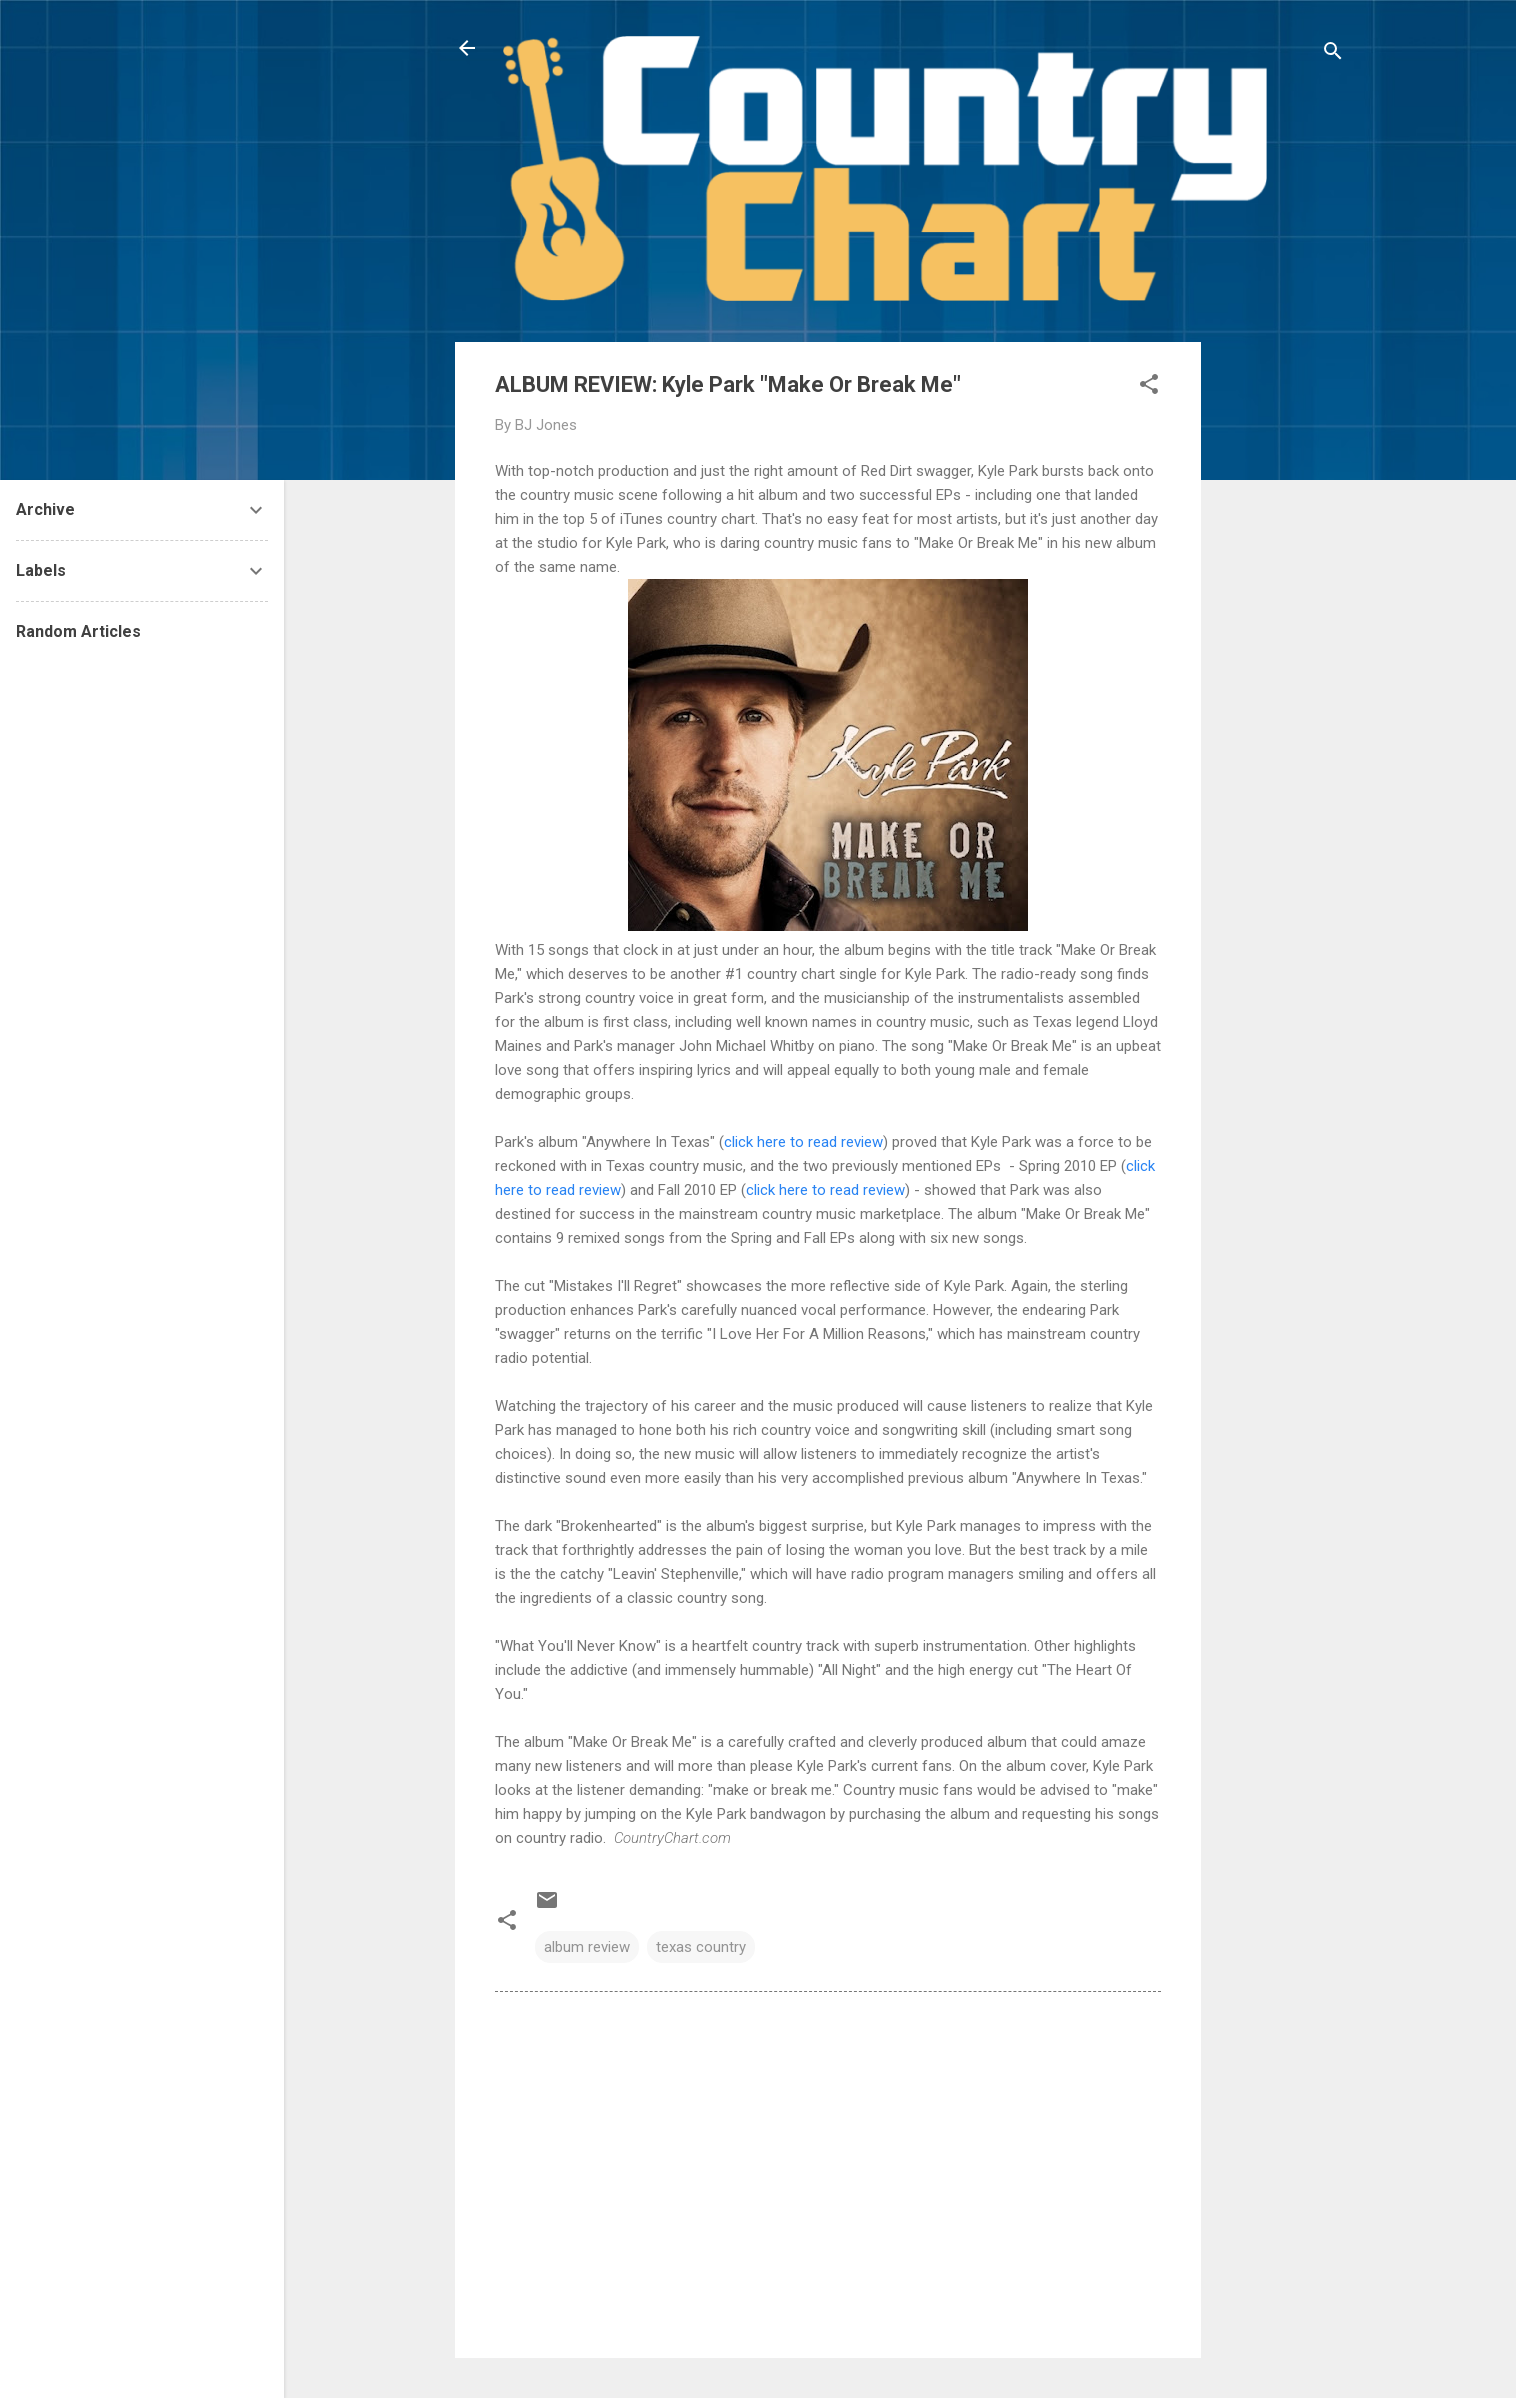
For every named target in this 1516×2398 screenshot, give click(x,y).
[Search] (1333, 54)
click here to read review (803, 1142)
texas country (701, 1947)
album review (587, 1947)
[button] (1149, 387)
